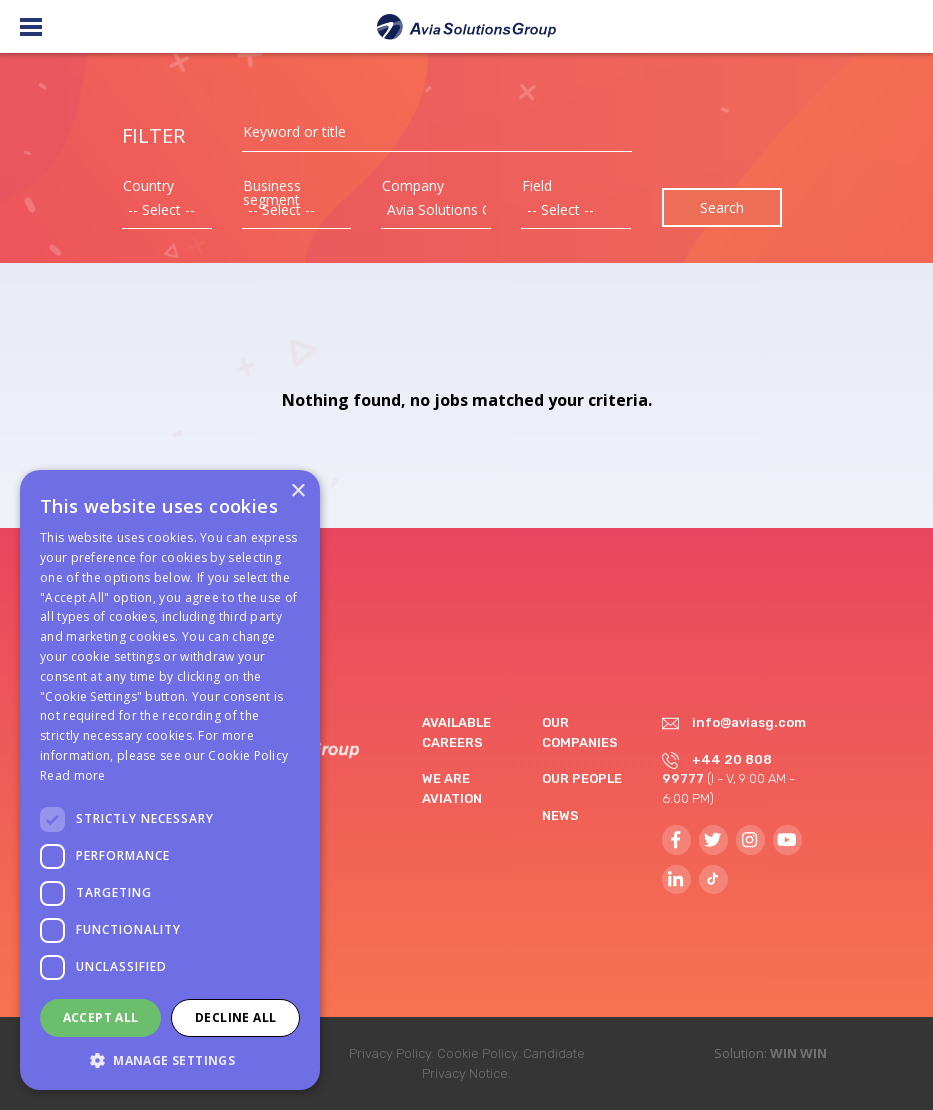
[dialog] (170, 780)
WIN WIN (798, 1053)
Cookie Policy (477, 1053)
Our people (582, 778)
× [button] (297, 491)
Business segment (272, 193)
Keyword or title (294, 132)
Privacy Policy (390, 1053)
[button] (170, 1060)
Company (413, 186)
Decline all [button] (235, 1017)
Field (537, 186)
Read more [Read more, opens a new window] (73, 775)
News (560, 815)
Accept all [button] (101, 1017)
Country (148, 186)
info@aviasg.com (749, 722)
